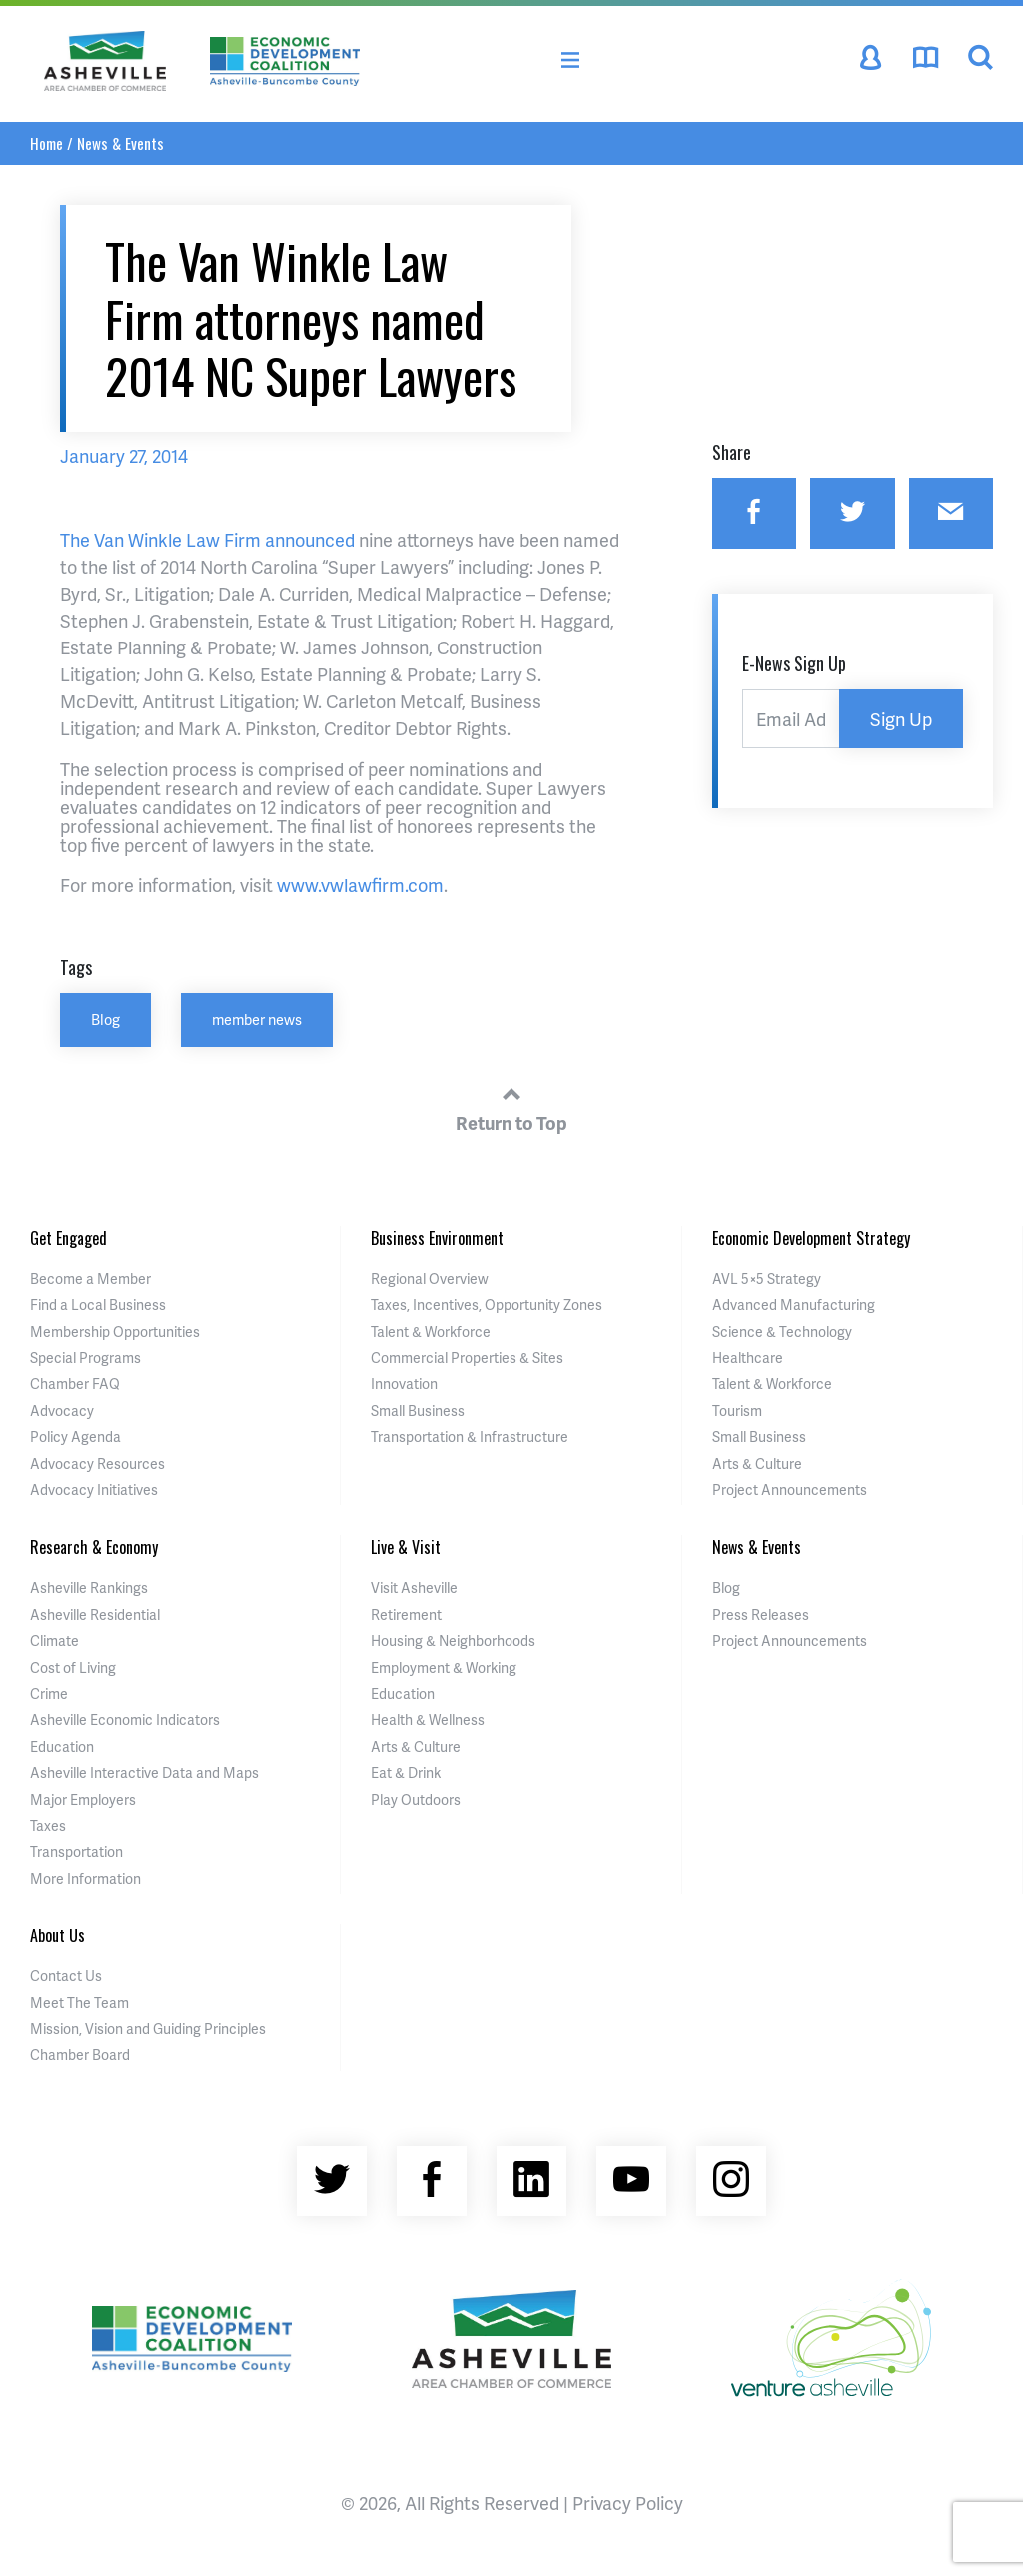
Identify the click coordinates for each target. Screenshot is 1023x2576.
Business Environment (437, 1238)
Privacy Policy (627, 2502)
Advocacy (62, 1410)
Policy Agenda (75, 1436)
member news (257, 1019)
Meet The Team (79, 2002)
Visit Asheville (414, 1587)
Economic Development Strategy (811, 1238)
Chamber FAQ (75, 1383)
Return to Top (511, 1106)
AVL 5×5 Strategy (766, 1278)
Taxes (48, 1825)
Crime (49, 1693)
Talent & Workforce (431, 1331)
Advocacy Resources (97, 1463)
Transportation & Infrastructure (469, 1436)
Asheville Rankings (89, 1587)
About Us (57, 1935)
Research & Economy (94, 1547)
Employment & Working (443, 1667)
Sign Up (901, 718)
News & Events (120, 143)
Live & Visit (406, 1547)
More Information (85, 1878)
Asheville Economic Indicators (125, 1719)
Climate (54, 1640)
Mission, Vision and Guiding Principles (148, 2028)
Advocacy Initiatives (94, 1489)
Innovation (404, 1383)
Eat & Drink (406, 1772)
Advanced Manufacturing (793, 1304)
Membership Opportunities (115, 1331)
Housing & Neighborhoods (453, 1640)
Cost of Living (73, 1667)
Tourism (737, 1410)
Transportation (76, 1851)
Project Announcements (789, 1489)
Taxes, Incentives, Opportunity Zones (486, 1304)
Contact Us (66, 1975)
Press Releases (760, 1614)
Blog (105, 1019)
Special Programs (85, 1357)
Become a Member (90, 1278)
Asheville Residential (95, 1614)
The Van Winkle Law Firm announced (207, 539)
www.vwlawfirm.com (360, 884)
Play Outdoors (416, 1799)
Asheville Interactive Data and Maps (144, 1772)
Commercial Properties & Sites (467, 1357)
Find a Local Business (98, 1304)
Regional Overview (430, 1278)
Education (62, 1746)
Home (46, 143)
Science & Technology (782, 1331)
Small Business (418, 1410)
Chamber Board (80, 2054)
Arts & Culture (757, 1463)
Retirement (406, 1614)
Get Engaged (68, 1238)
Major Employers (83, 1799)
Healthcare (747, 1357)
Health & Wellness (428, 1719)
